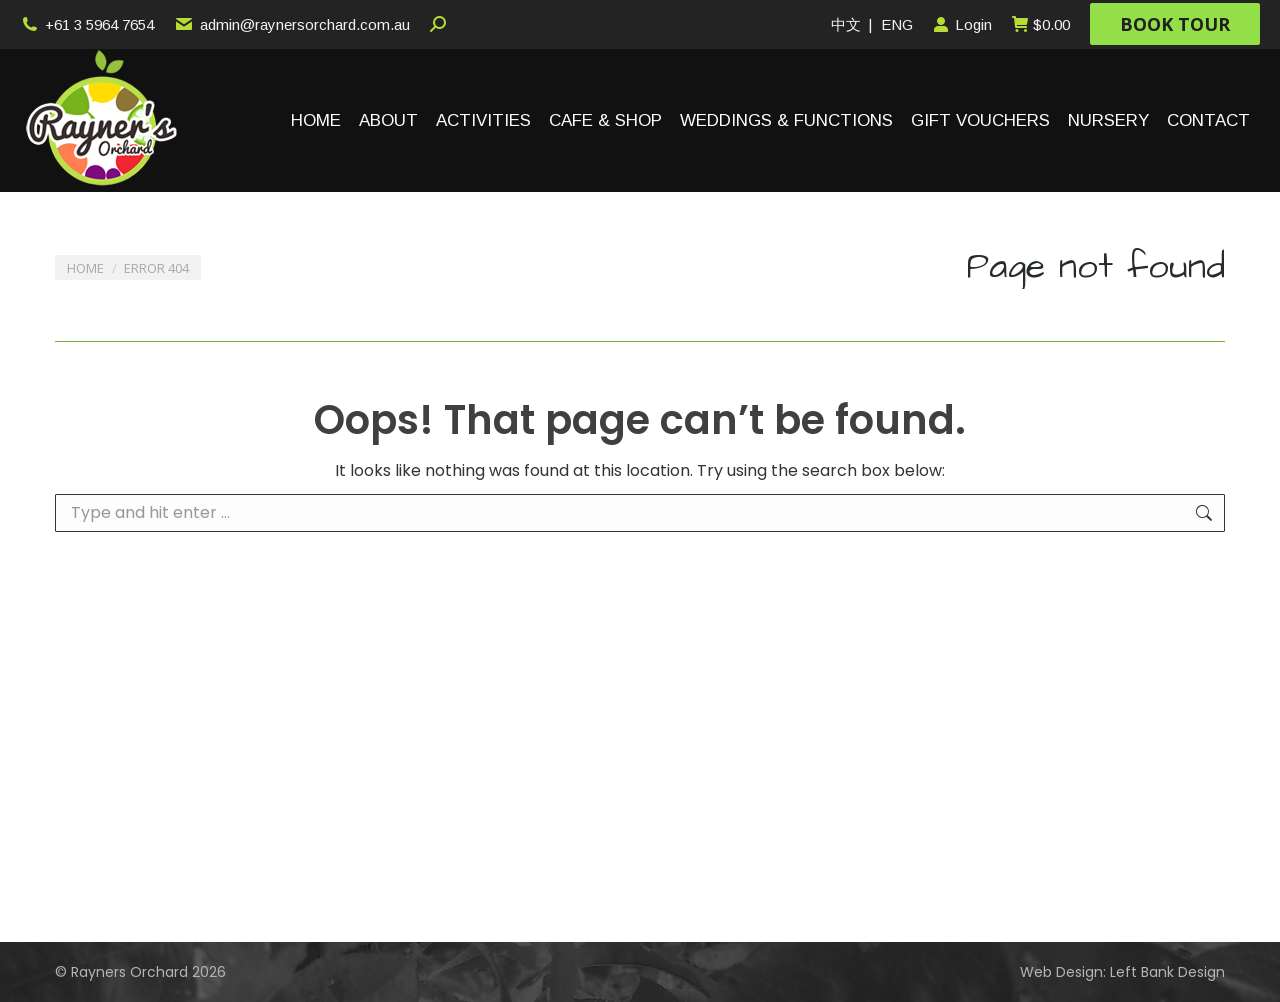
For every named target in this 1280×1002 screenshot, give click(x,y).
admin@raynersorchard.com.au (291, 24)
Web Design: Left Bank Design (1122, 972)
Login (962, 24)
